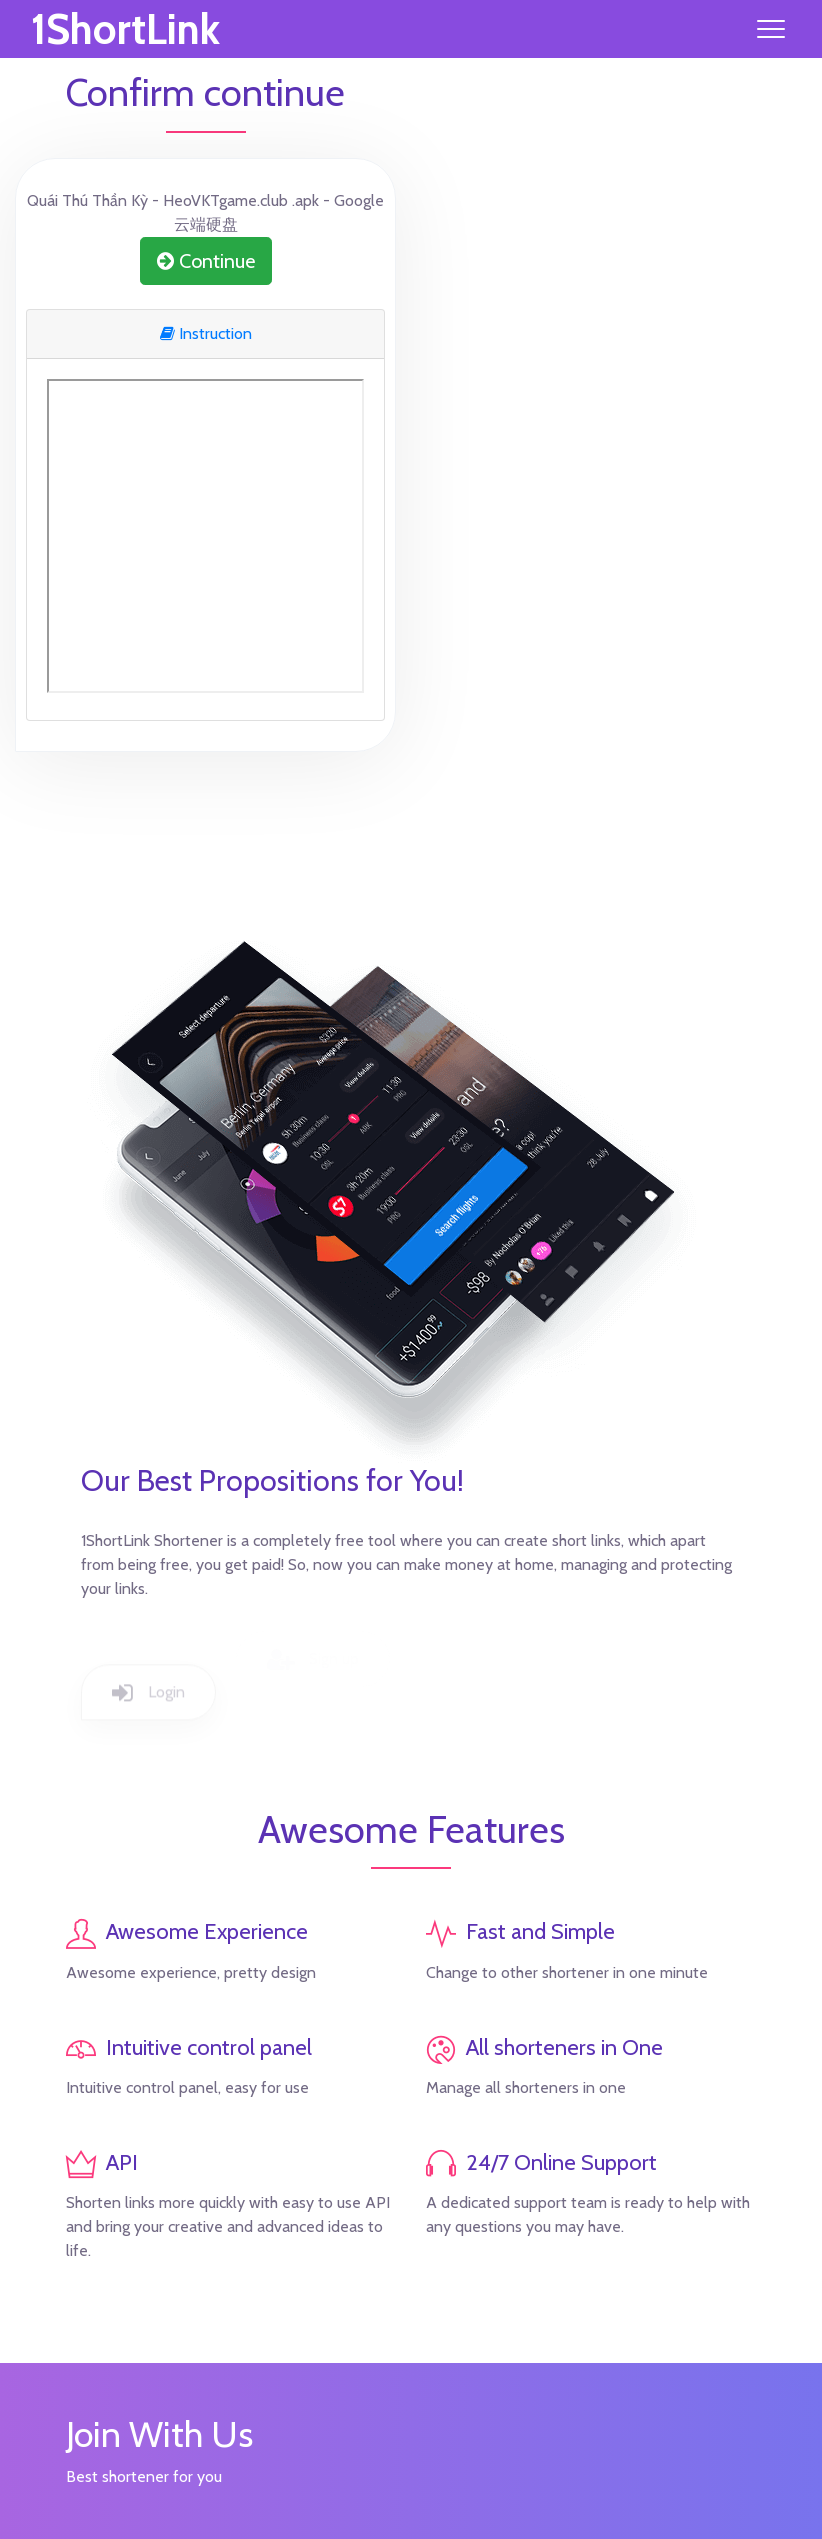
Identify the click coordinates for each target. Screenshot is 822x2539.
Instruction (206, 333)
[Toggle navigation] (771, 29)
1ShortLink (125, 29)
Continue (206, 261)
